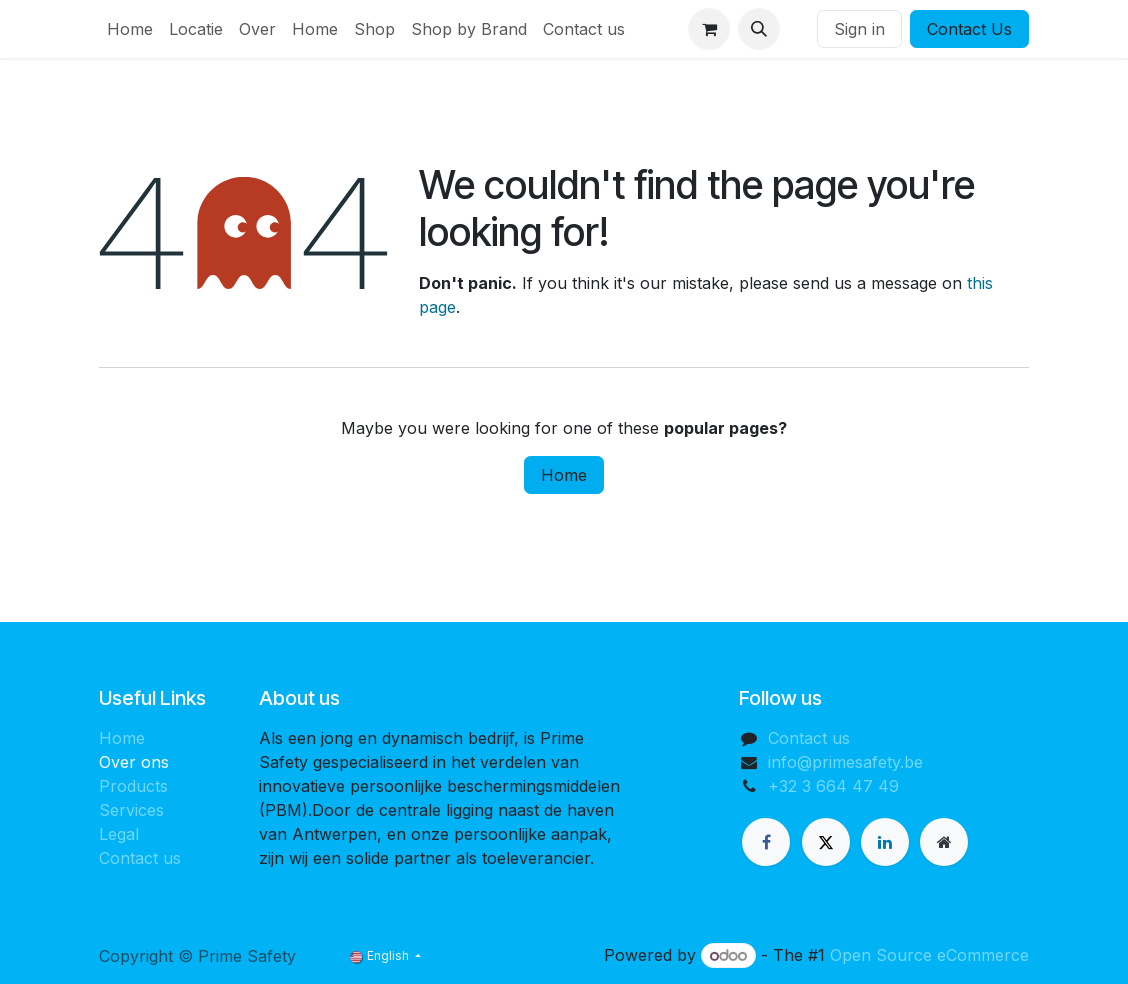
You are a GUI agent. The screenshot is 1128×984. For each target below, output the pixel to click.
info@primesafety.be (845, 762)
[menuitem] (130, 29)
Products (133, 786)
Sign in (859, 29)
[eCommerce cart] (709, 29)
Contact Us (969, 29)
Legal (119, 834)
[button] (759, 29)
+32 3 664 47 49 (833, 786)
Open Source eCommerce (929, 955)
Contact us (140, 858)
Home (564, 475)
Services (131, 810)
